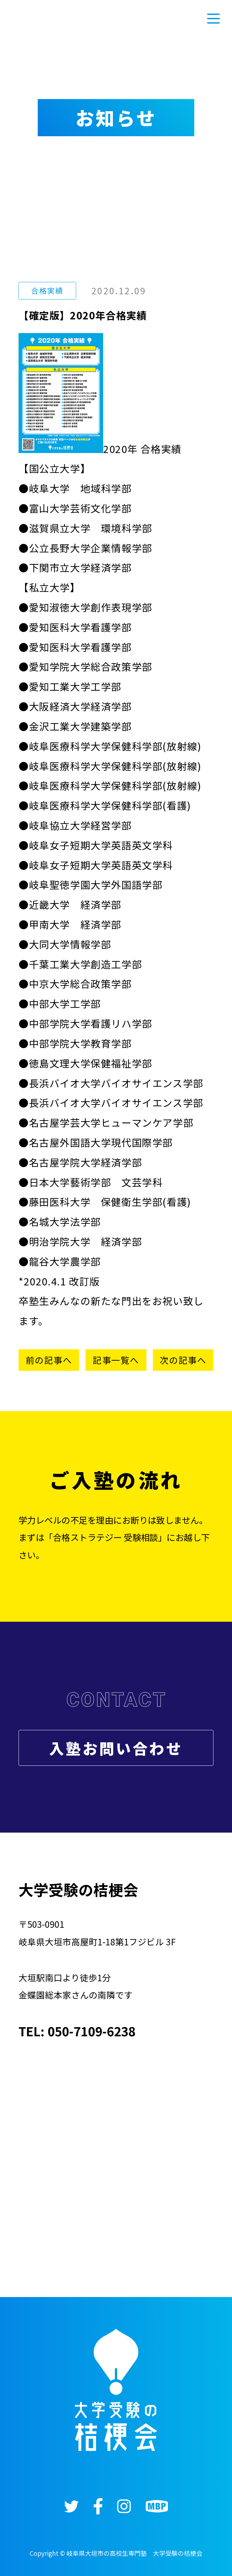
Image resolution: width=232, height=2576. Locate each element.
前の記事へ (49, 1360)
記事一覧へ (116, 1360)
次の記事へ (183, 1360)
